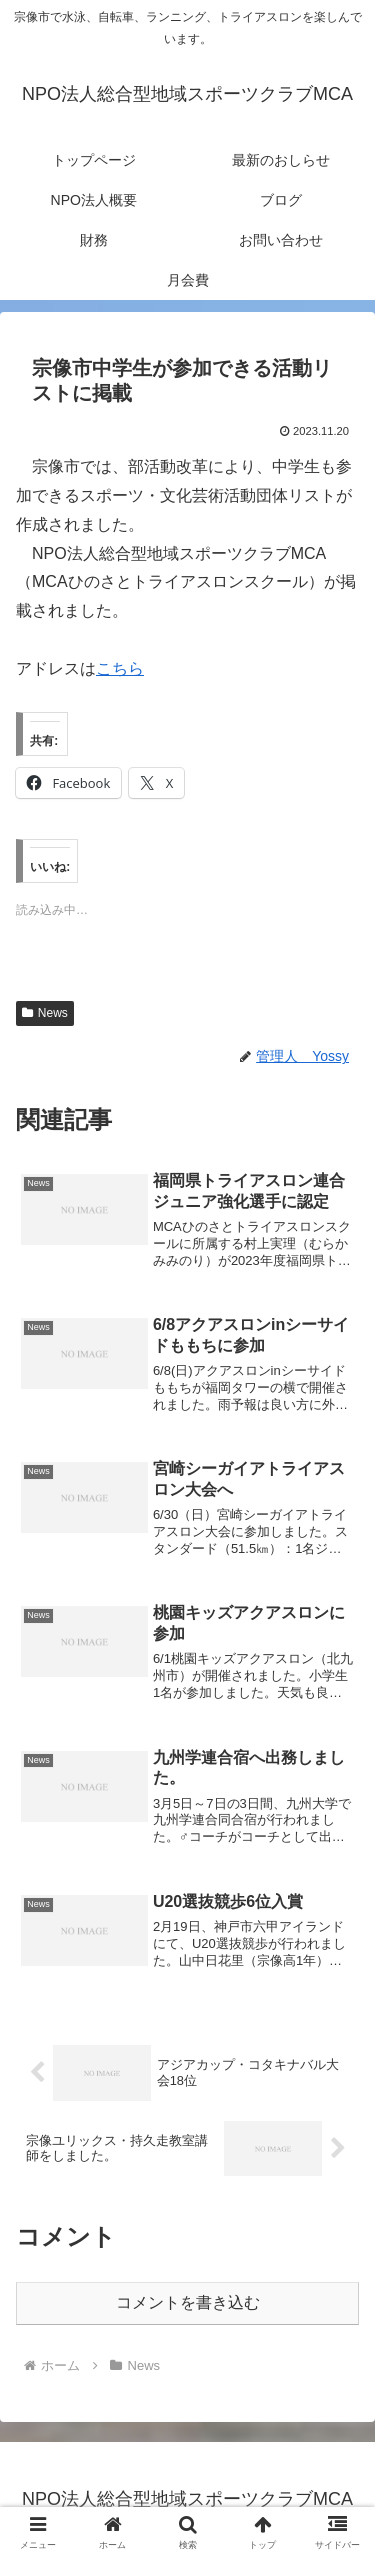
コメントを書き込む (188, 2302)
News (45, 1013)
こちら (120, 668)
